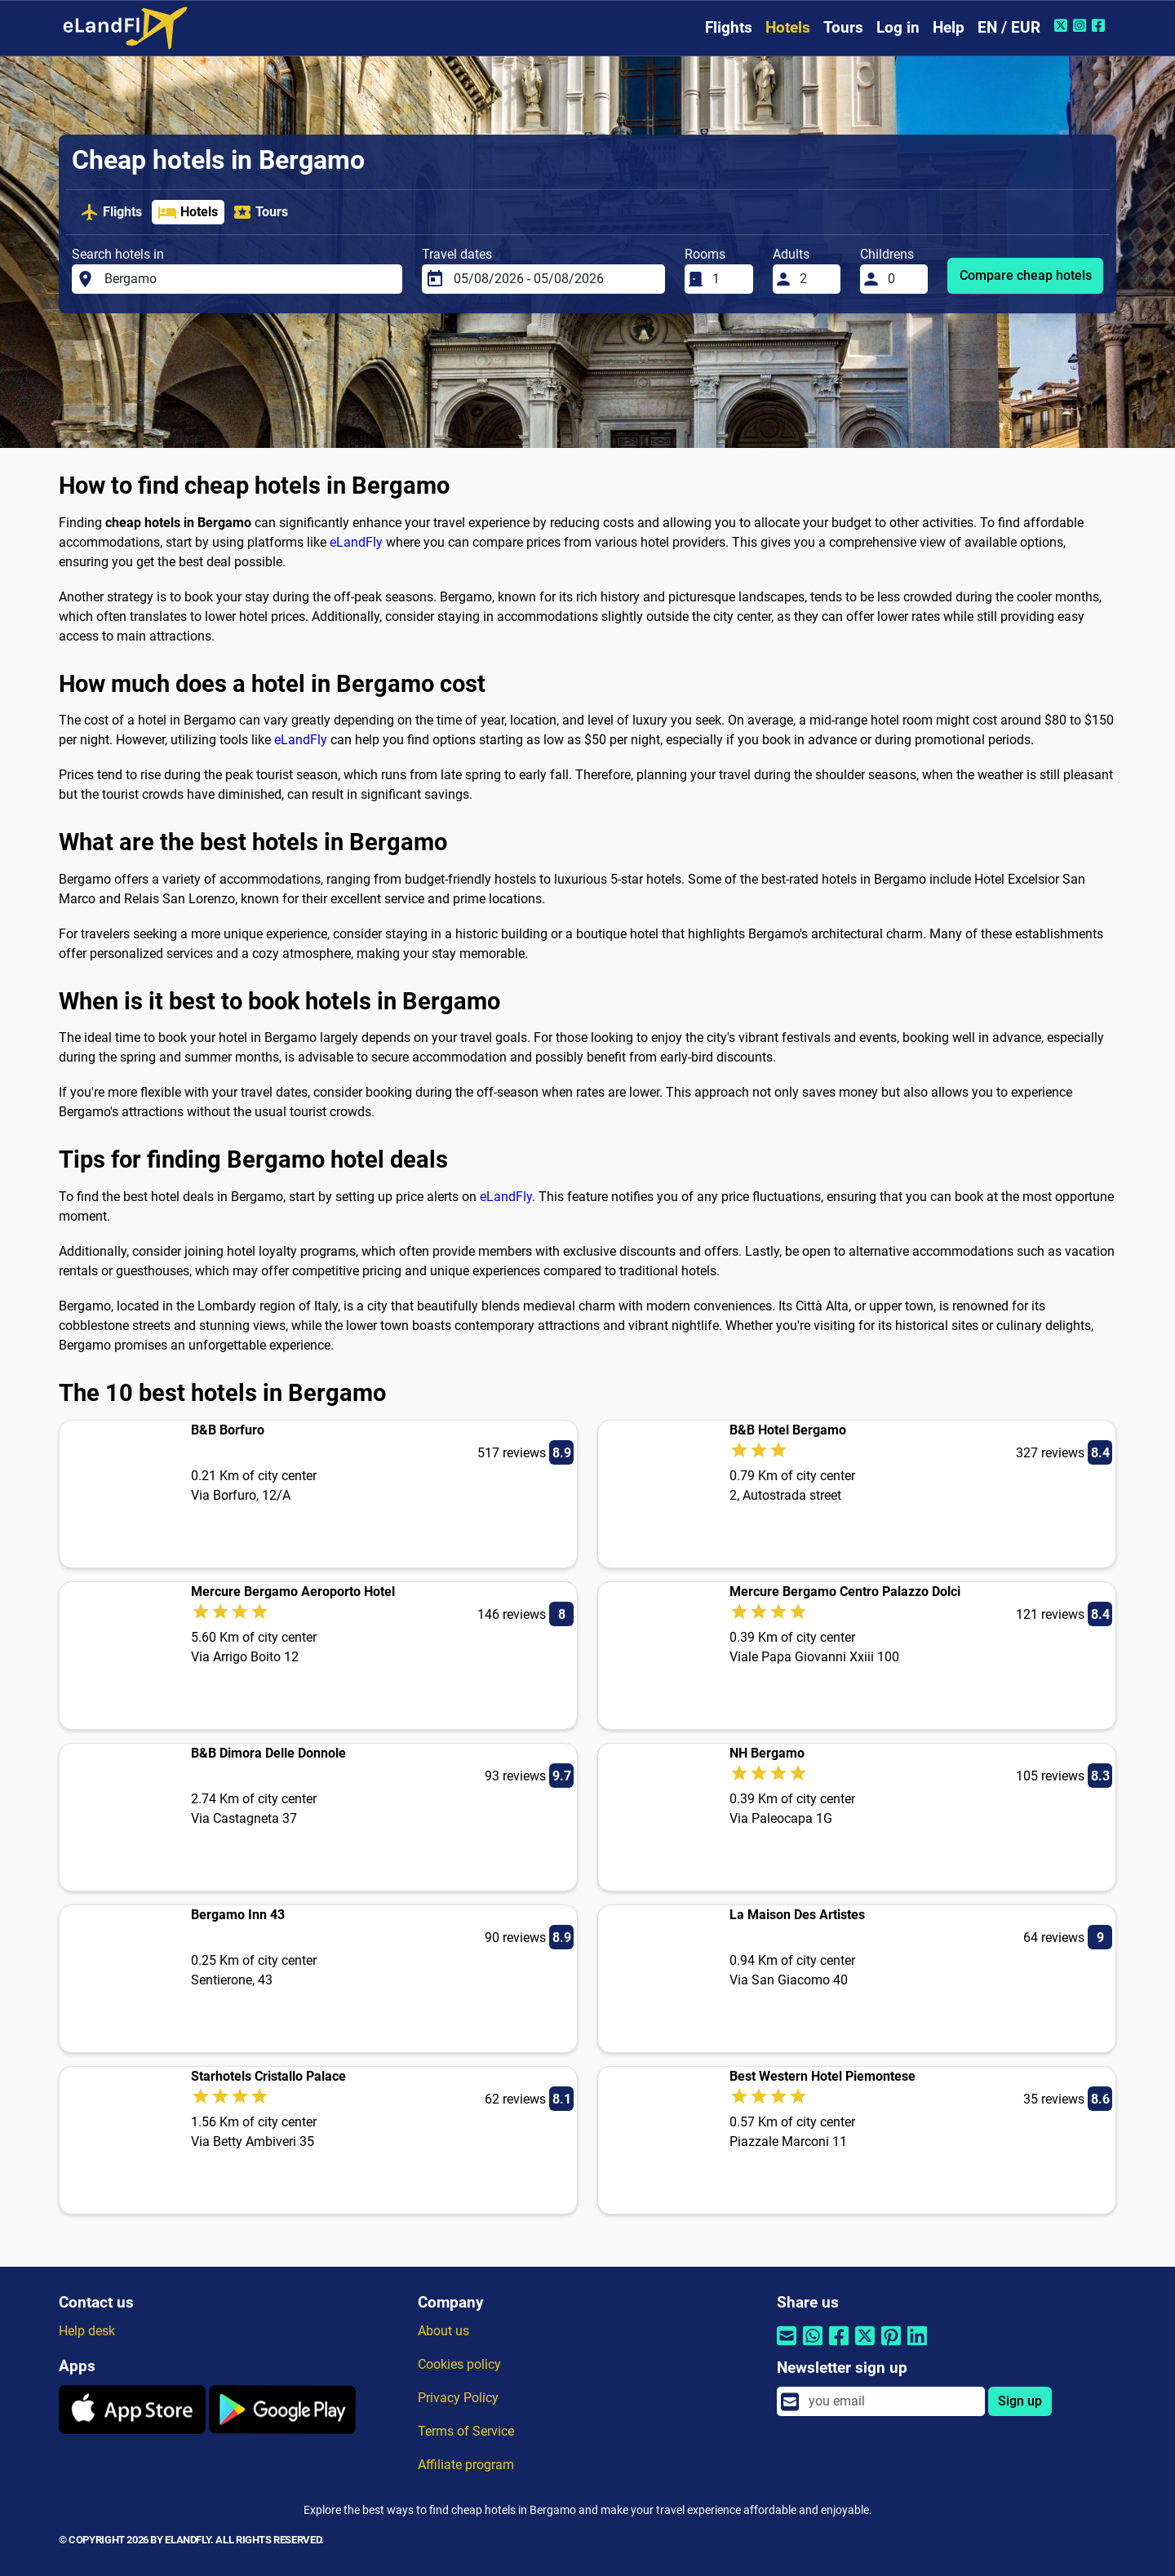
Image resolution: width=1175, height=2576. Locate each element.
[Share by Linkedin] (917, 2346)
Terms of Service (466, 2431)
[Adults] (815, 279)
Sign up (1020, 2401)
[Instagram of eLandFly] (1081, 25)
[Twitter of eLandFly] (1062, 25)
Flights (728, 27)
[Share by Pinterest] (891, 2346)
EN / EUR (1009, 27)
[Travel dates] (554, 279)
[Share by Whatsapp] (812, 2346)
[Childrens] (903, 279)
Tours (843, 27)
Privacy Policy (458, 2397)
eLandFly (356, 542)
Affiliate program (466, 2464)
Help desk (87, 2331)
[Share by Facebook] (839, 2346)
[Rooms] (728, 279)
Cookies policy (459, 2364)
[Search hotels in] (249, 279)
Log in (898, 27)
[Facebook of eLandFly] (1100, 25)
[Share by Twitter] (865, 2346)
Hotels (787, 27)
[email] (892, 2401)
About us (443, 2331)
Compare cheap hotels (1026, 275)
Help (948, 27)
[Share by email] (786, 2346)
